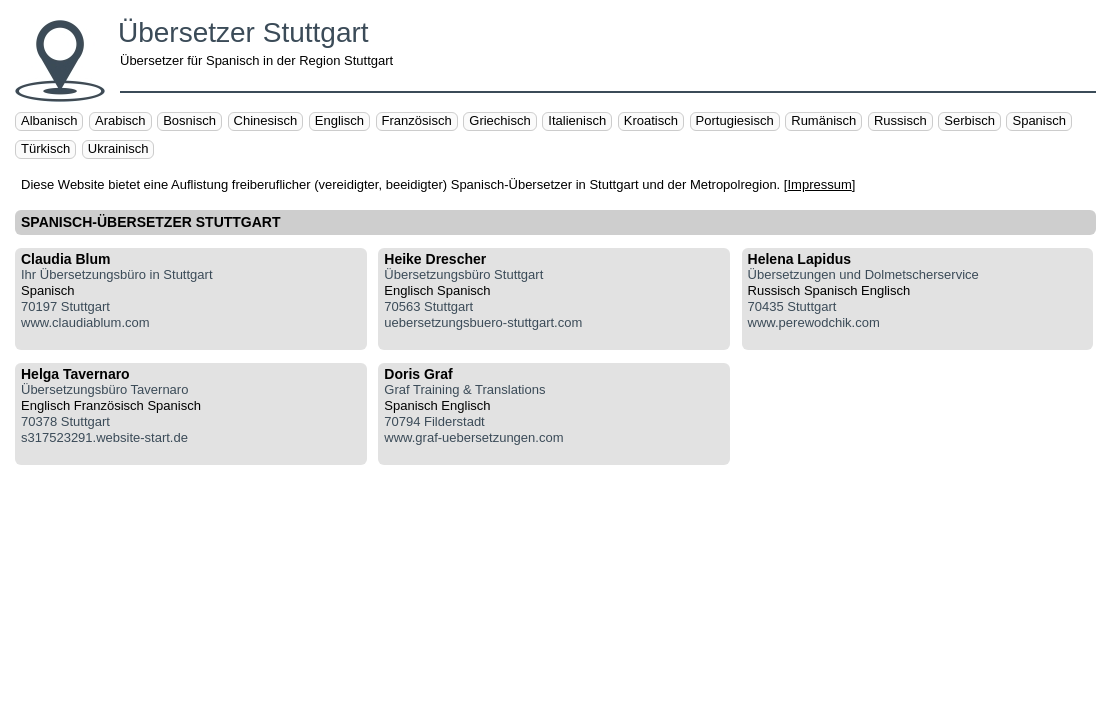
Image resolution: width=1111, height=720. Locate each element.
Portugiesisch (735, 120)
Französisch (417, 120)
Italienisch (577, 120)
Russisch (900, 120)
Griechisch (499, 120)
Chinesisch (266, 120)
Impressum (819, 184)
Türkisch (45, 148)
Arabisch (120, 120)
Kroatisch (651, 120)
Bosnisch (189, 120)
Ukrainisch (118, 148)
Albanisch (49, 120)
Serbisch (969, 120)
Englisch (339, 120)
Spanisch (1038, 120)
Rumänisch (823, 120)
